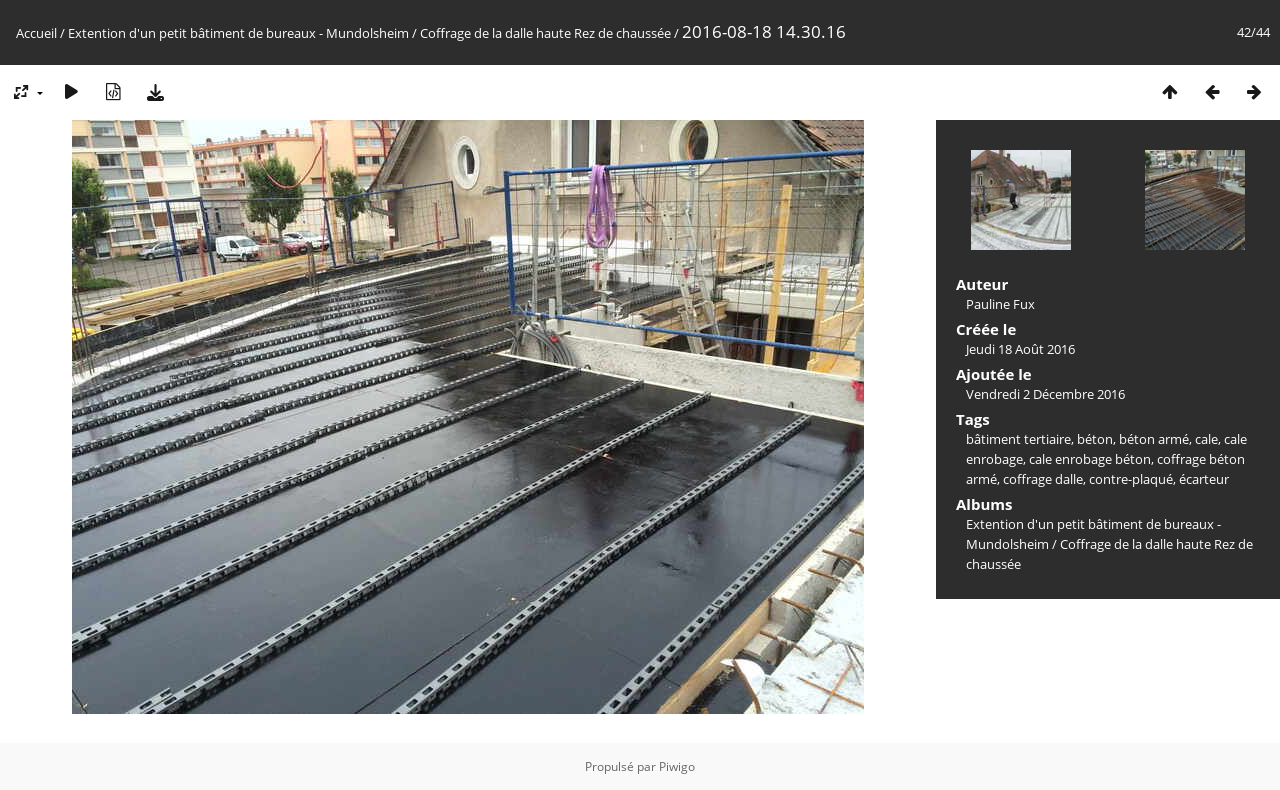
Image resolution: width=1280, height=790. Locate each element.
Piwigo (677, 766)
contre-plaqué (1131, 479)
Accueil (36, 33)
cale (1206, 439)
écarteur (1204, 479)
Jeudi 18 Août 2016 (1020, 349)
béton (1095, 439)
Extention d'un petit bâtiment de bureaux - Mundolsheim (238, 33)
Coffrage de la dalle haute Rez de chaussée (545, 33)
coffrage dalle (1043, 479)
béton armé (1154, 439)
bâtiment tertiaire (1018, 439)
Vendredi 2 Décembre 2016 (1045, 394)
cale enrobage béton (1090, 459)
